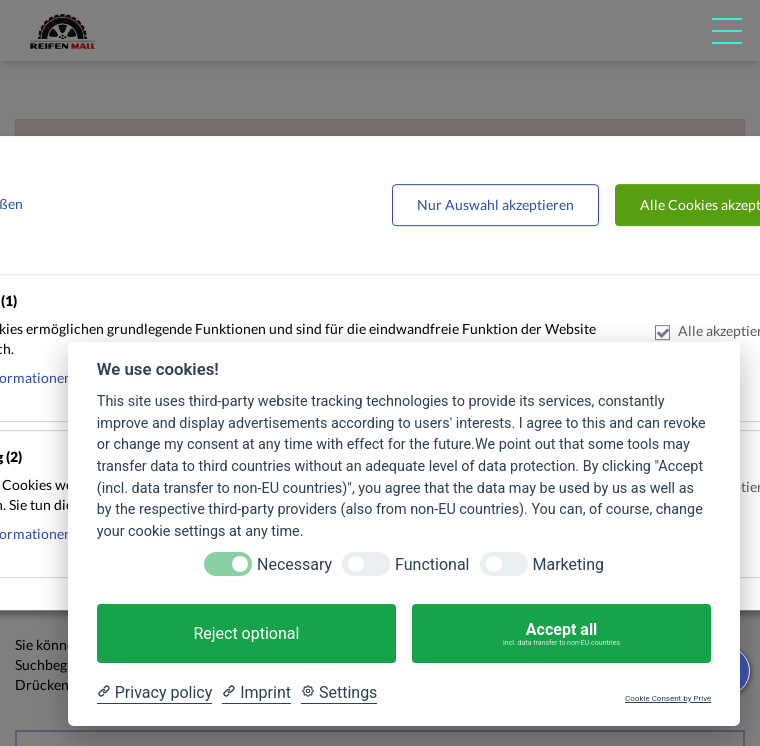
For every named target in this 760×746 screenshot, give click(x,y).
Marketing (568, 564)
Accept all (561, 634)
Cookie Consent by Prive (668, 698)
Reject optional (246, 633)
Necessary (294, 564)
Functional (432, 564)
